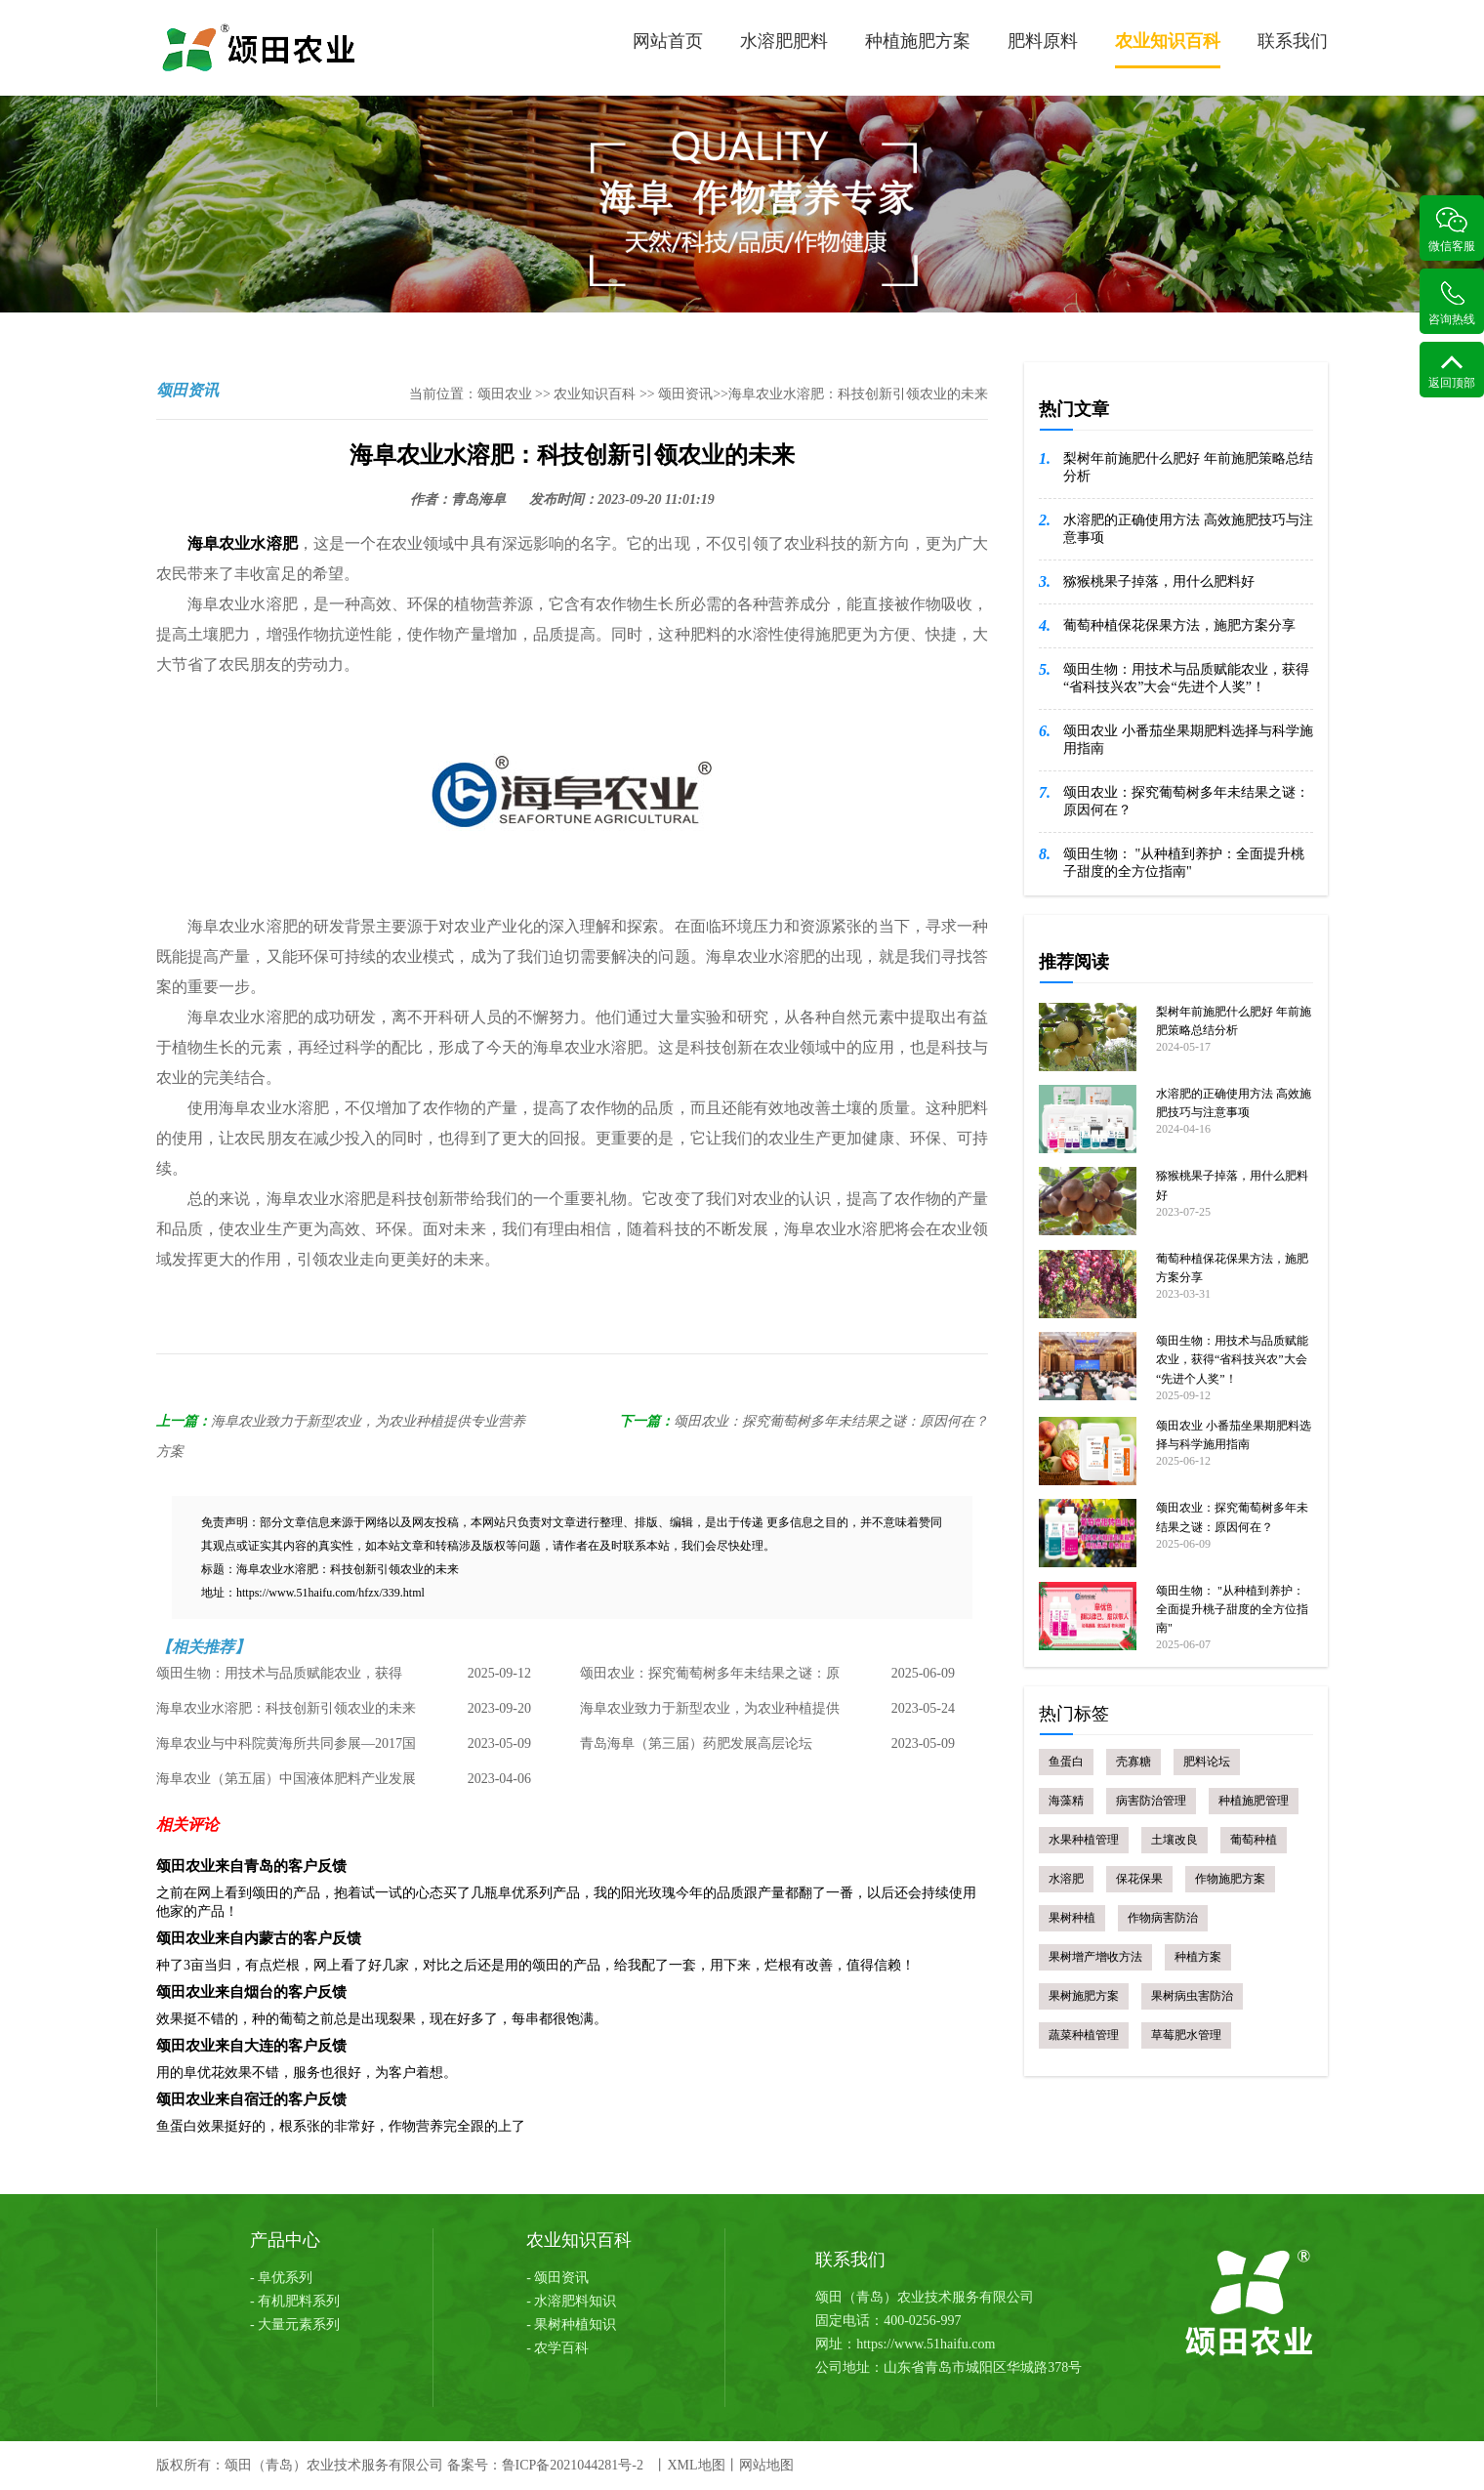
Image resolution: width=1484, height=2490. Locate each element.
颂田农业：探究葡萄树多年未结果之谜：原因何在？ (831, 1421)
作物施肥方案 (1230, 1879)
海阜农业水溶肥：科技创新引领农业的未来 (286, 1708)
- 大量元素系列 (295, 2324)
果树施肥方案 (1084, 1996)
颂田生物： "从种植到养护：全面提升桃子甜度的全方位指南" (1183, 863)
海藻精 (1066, 1800)
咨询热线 (1451, 303)
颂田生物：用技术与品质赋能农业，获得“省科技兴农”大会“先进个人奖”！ (279, 1678)
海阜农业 (218, 543)
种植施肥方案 (917, 41)
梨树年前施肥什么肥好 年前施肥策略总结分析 (1188, 467)
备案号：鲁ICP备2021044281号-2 (545, 2465)
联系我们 (1292, 41)
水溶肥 (273, 543)
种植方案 (1198, 1957)
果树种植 (1072, 1918)
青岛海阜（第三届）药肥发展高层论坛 (696, 1743)
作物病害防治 (1163, 1918)
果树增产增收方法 (1095, 1957)
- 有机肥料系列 (295, 2301)
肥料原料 (1043, 41)
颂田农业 (504, 394)
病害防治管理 (1151, 1800)
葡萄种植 (1253, 1840)
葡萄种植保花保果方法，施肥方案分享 (1179, 625)
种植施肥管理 (1253, 1800)
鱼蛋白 (1066, 1761)
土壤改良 (1174, 1840)
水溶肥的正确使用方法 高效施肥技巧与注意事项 (1188, 529)
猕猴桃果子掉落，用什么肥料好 (1159, 581)
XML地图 (695, 2465)
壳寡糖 (1133, 1761)
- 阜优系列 (281, 2277)
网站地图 (766, 2465)
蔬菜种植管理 (1084, 2035)
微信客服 (1451, 230)
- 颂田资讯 (557, 2277)
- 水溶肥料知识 (571, 2301)
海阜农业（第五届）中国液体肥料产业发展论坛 (286, 1784)
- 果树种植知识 (571, 2324)
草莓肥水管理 (1186, 2035)
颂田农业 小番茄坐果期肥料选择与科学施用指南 (1188, 740)
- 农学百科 (557, 2348)
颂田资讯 (685, 394)
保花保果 (1139, 1879)
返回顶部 (1451, 371)
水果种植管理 (1084, 1840)
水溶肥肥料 (784, 41)
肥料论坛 (1206, 1761)
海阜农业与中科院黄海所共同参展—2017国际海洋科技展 (286, 1749)
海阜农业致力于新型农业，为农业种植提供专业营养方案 (710, 1713)
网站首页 (668, 41)
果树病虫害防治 (1192, 1996)
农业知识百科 (1167, 49)
